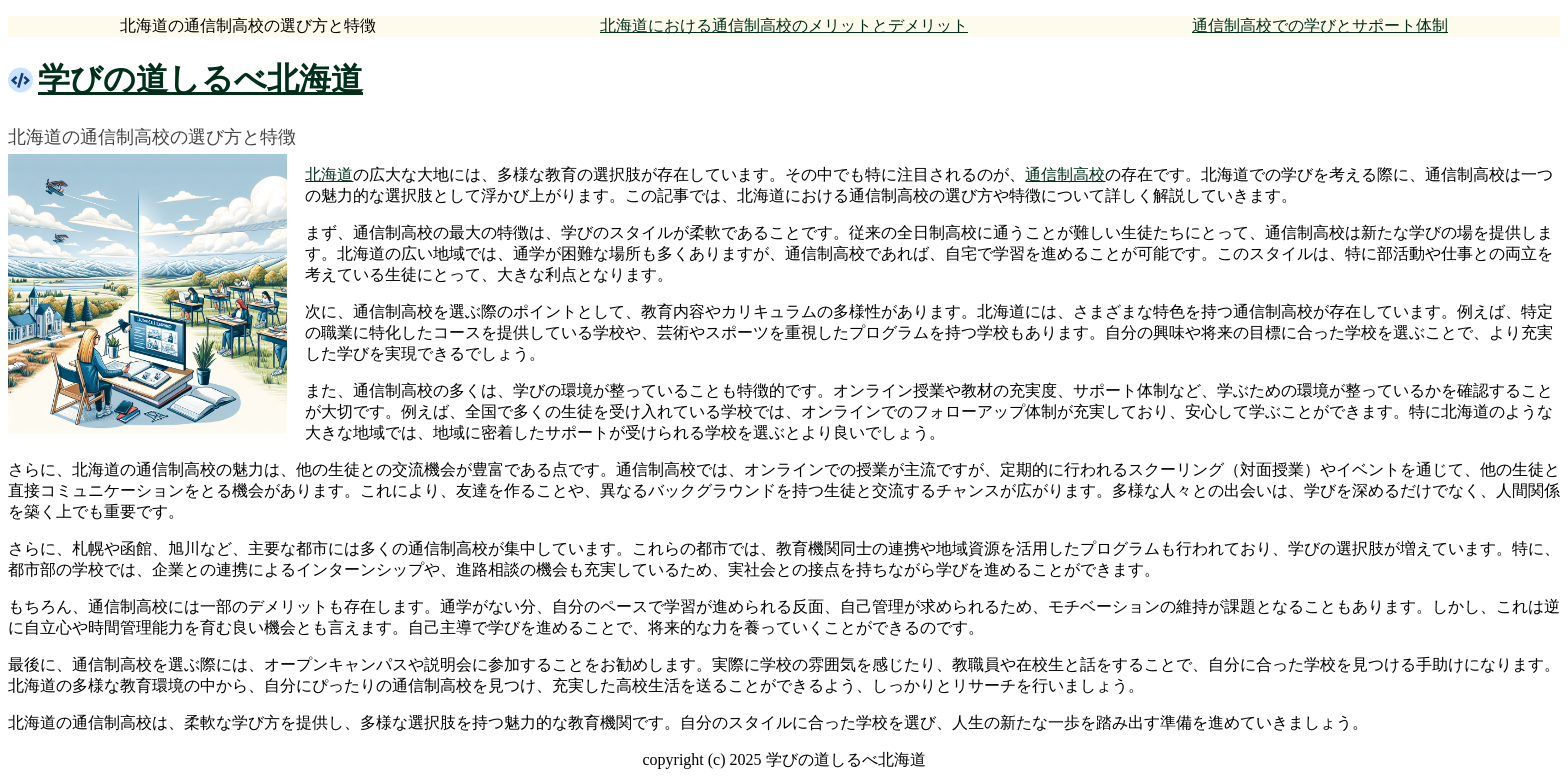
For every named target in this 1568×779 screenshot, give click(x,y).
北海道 (329, 174)
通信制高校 (1065, 174)
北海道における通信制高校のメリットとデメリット (784, 25)
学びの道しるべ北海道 (200, 79)
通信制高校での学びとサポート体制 (1320, 25)
